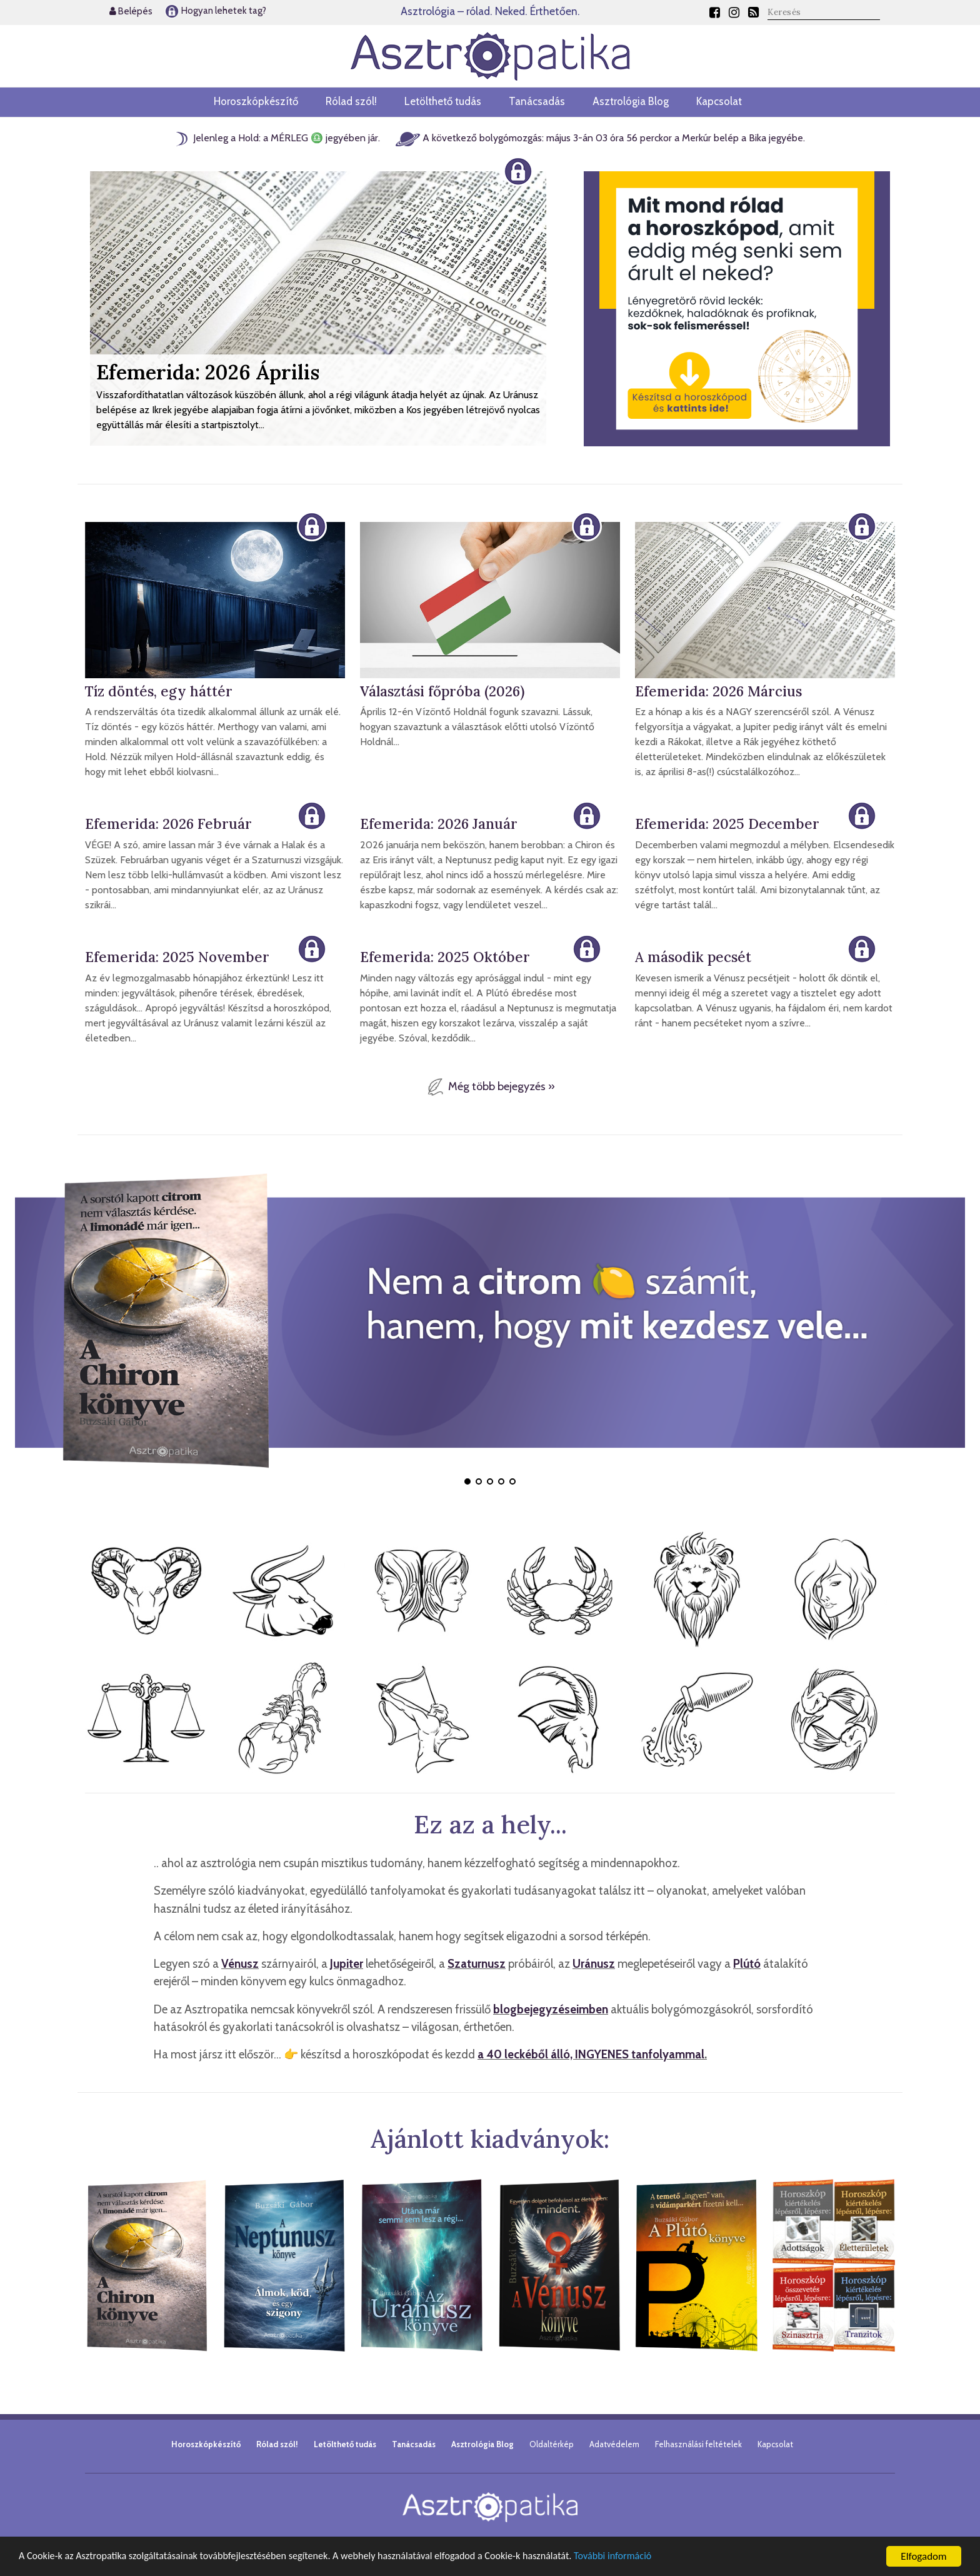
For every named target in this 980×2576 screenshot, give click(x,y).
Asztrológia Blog (630, 101)
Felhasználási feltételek (698, 2444)
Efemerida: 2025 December (727, 823)
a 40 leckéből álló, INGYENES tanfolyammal (591, 2054)
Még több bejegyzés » (490, 1086)
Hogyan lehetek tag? (215, 10)
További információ (645, 2556)
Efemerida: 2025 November (177, 957)
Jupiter (346, 1964)
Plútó (747, 1964)
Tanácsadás (537, 101)
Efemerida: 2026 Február (168, 823)
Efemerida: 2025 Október (445, 957)
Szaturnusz (477, 1964)
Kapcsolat (719, 101)
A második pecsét (693, 957)
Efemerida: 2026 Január (439, 823)
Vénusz (240, 1964)
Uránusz (593, 1964)
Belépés (130, 11)
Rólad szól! (351, 101)
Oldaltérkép (551, 2444)
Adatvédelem (614, 2444)
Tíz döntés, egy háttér (158, 691)
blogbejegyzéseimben (550, 2009)
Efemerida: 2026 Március (718, 691)
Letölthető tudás (442, 101)
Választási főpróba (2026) (442, 691)
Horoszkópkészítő (256, 101)
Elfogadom (923, 2556)
